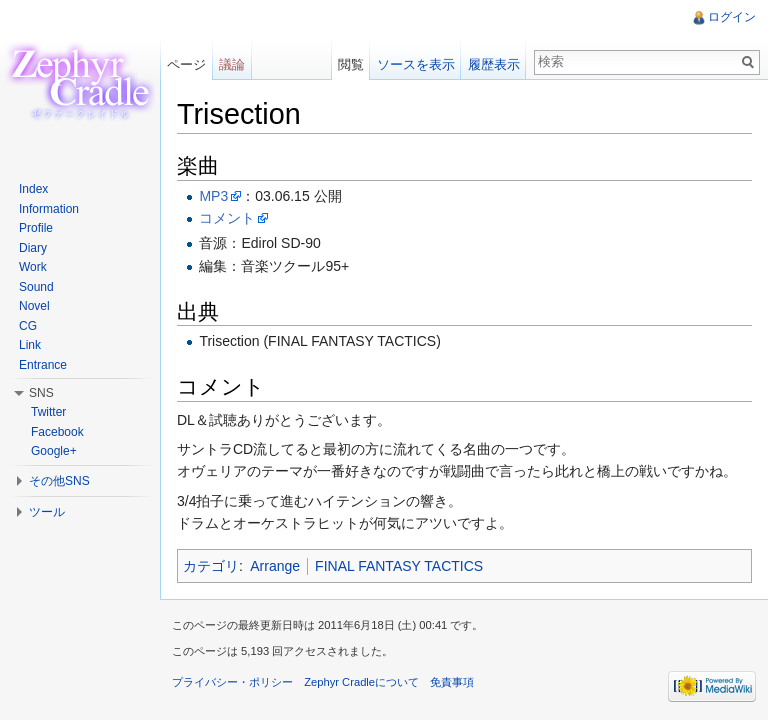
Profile (36, 228)
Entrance (43, 365)
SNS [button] (41, 393)
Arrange (275, 566)
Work (33, 267)
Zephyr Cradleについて (361, 682)
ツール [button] (47, 512)
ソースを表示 (416, 64)
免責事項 (452, 682)
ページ (186, 64)
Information (49, 209)
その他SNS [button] (59, 481)
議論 (232, 64)
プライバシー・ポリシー (232, 682)
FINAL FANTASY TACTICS (399, 566)
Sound (36, 287)
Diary (33, 248)
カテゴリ (211, 566)
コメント (227, 218)
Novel (34, 306)
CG (28, 326)
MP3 (213, 196)
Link (30, 345)
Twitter (48, 412)
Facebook (57, 432)
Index (33, 189)
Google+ (54, 451)
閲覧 (351, 64)
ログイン (732, 17)
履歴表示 (494, 64)
